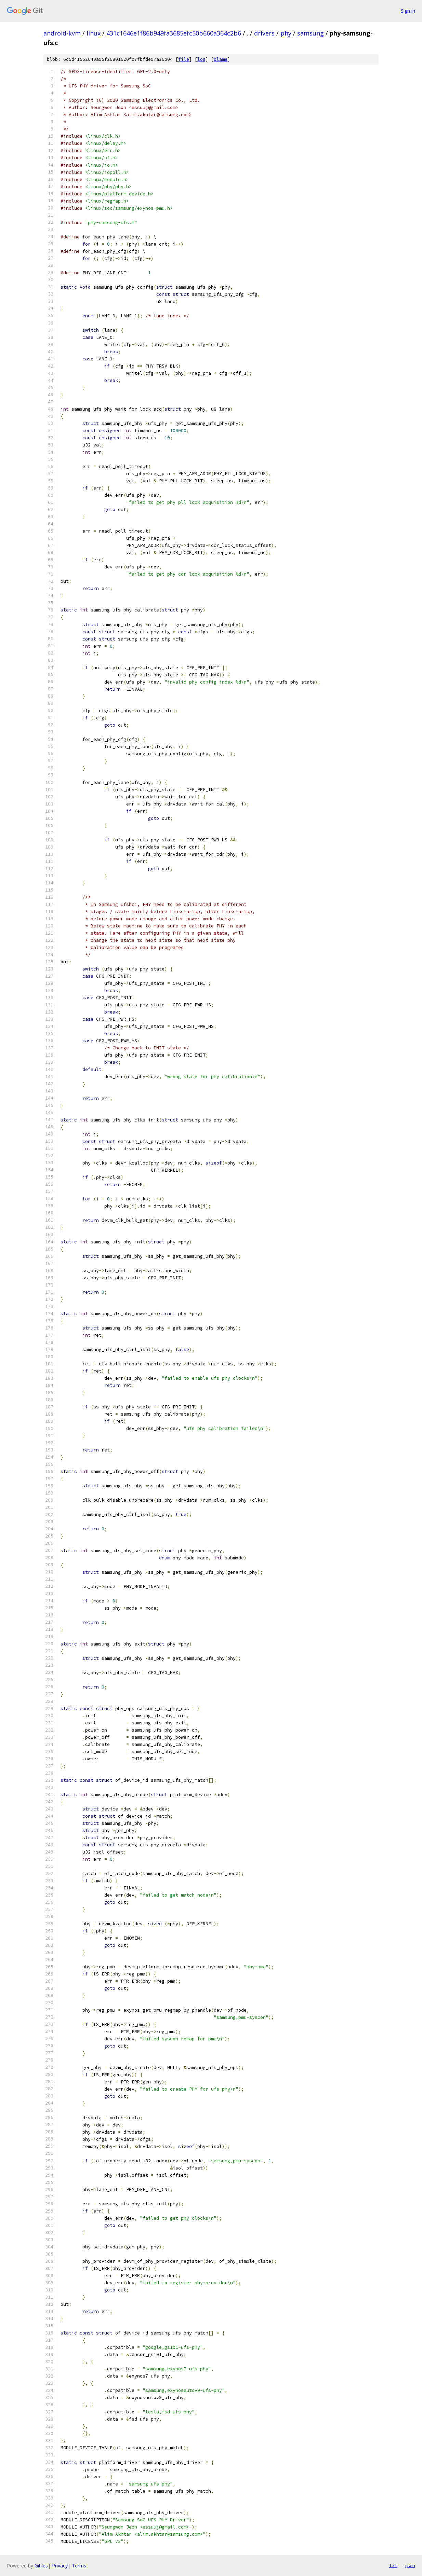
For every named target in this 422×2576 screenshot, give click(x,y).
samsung (310, 33)
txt (393, 2565)
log (201, 59)
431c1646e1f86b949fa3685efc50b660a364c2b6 (173, 33)
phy (285, 33)
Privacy (60, 2565)
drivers (264, 33)
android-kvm (62, 33)
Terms (79, 2565)
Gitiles (41, 2565)
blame (220, 59)
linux (94, 33)
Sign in (408, 11)
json (409, 2565)
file (183, 59)
